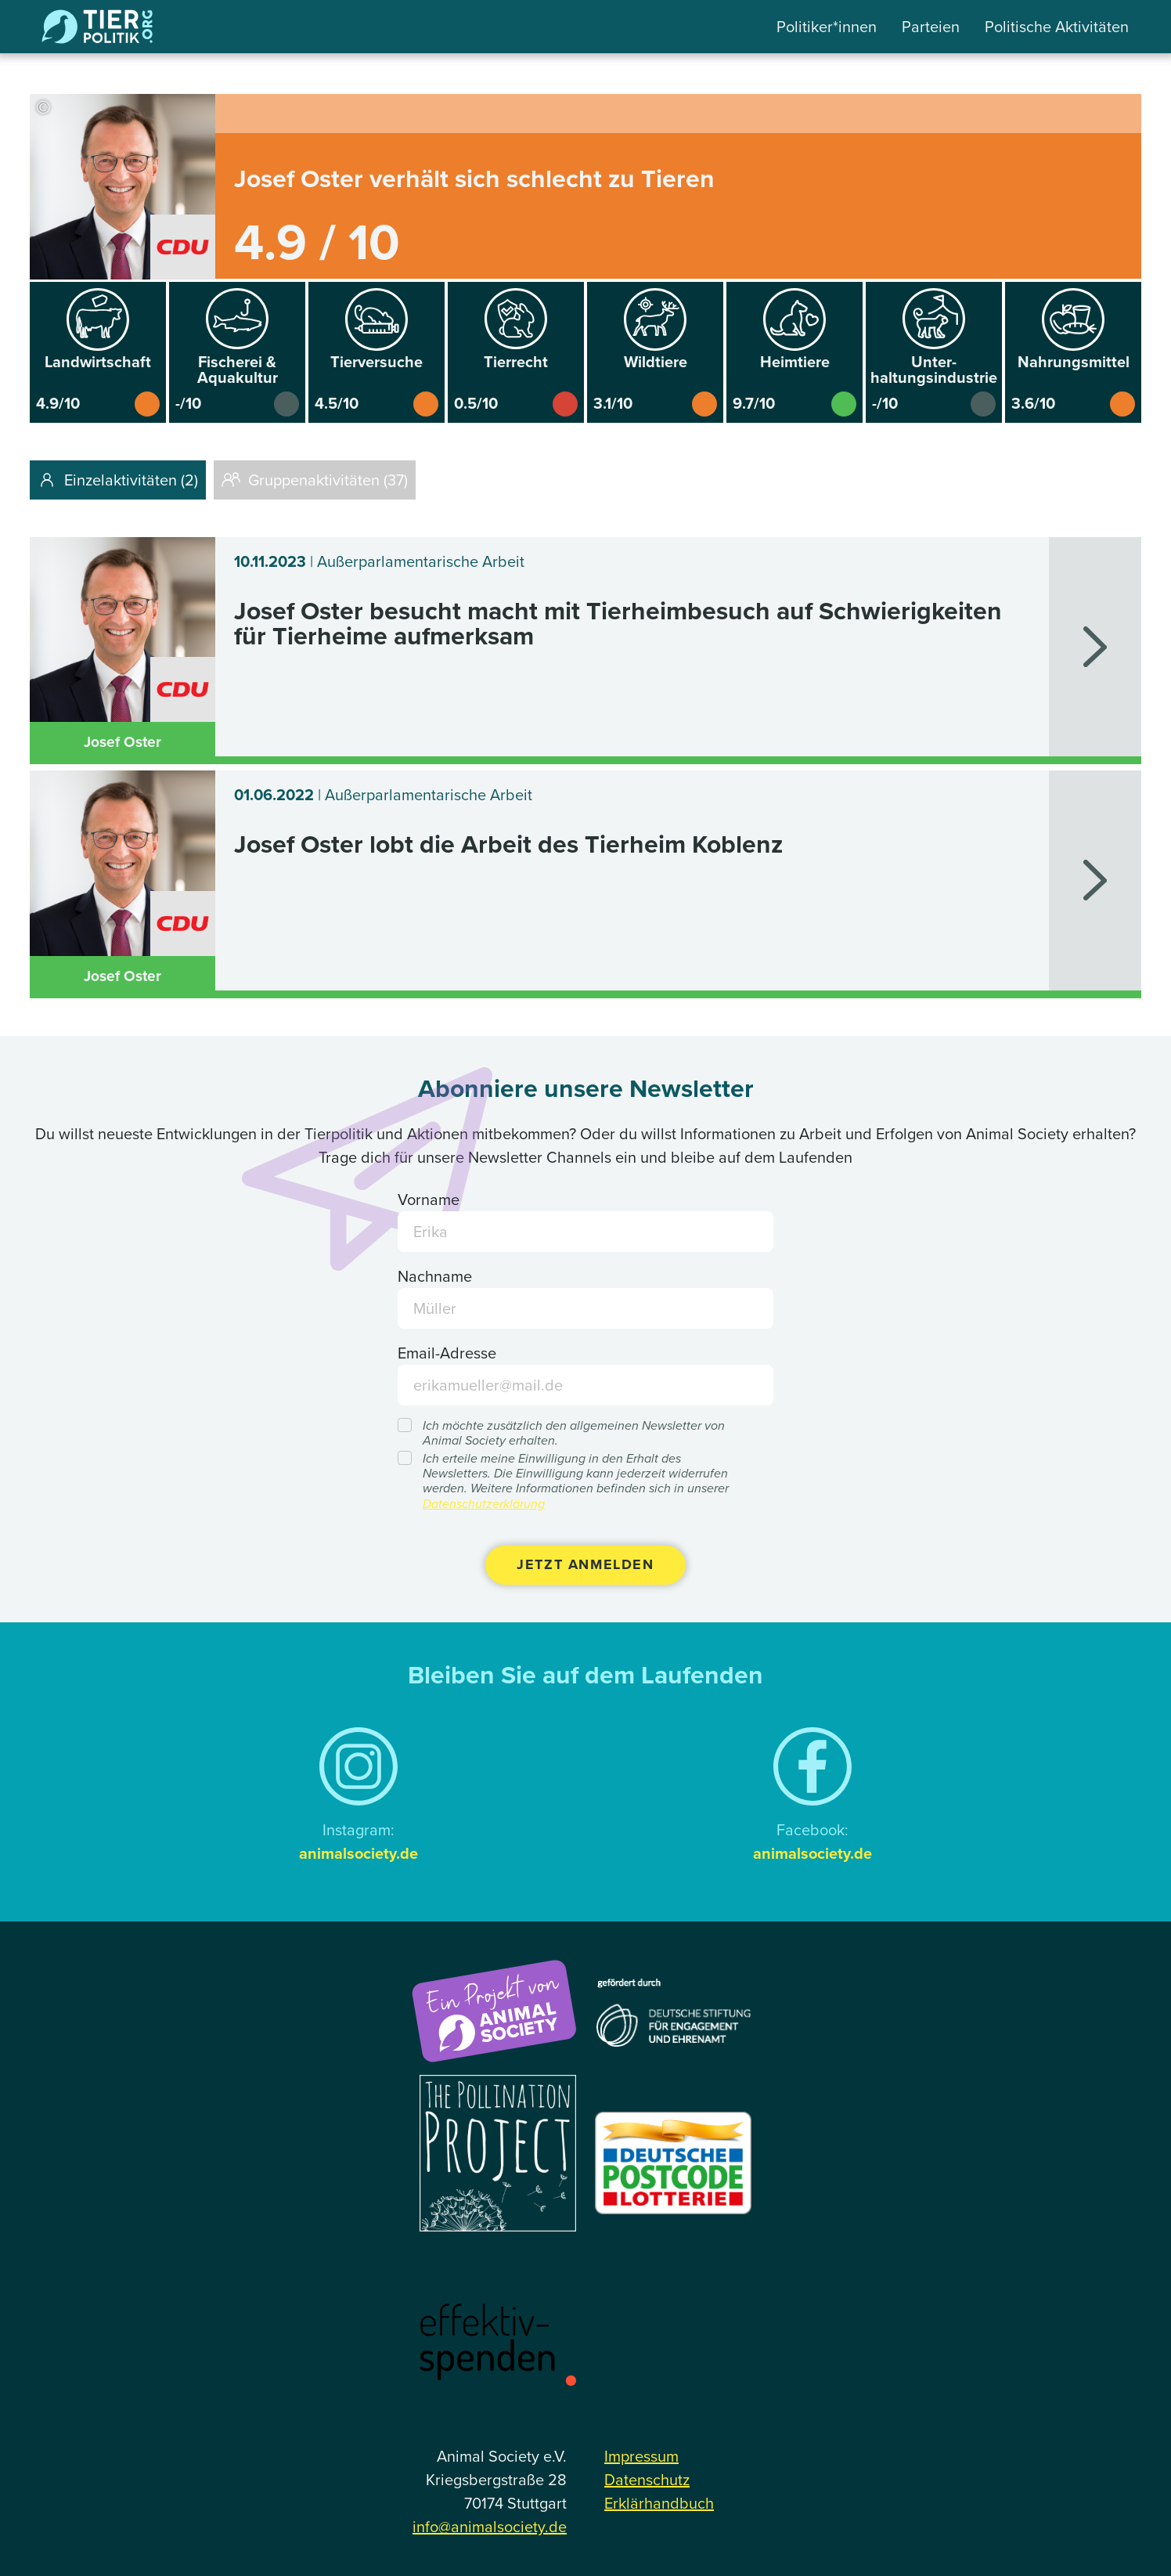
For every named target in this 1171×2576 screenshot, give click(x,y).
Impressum (641, 2456)
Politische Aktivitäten (1057, 26)
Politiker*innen (826, 26)
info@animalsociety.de (490, 2526)
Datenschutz (647, 2479)
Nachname (435, 1276)
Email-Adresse (447, 1353)
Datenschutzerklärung (484, 1504)
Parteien (931, 26)
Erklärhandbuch (659, 2503)
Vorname (428, 1199)
